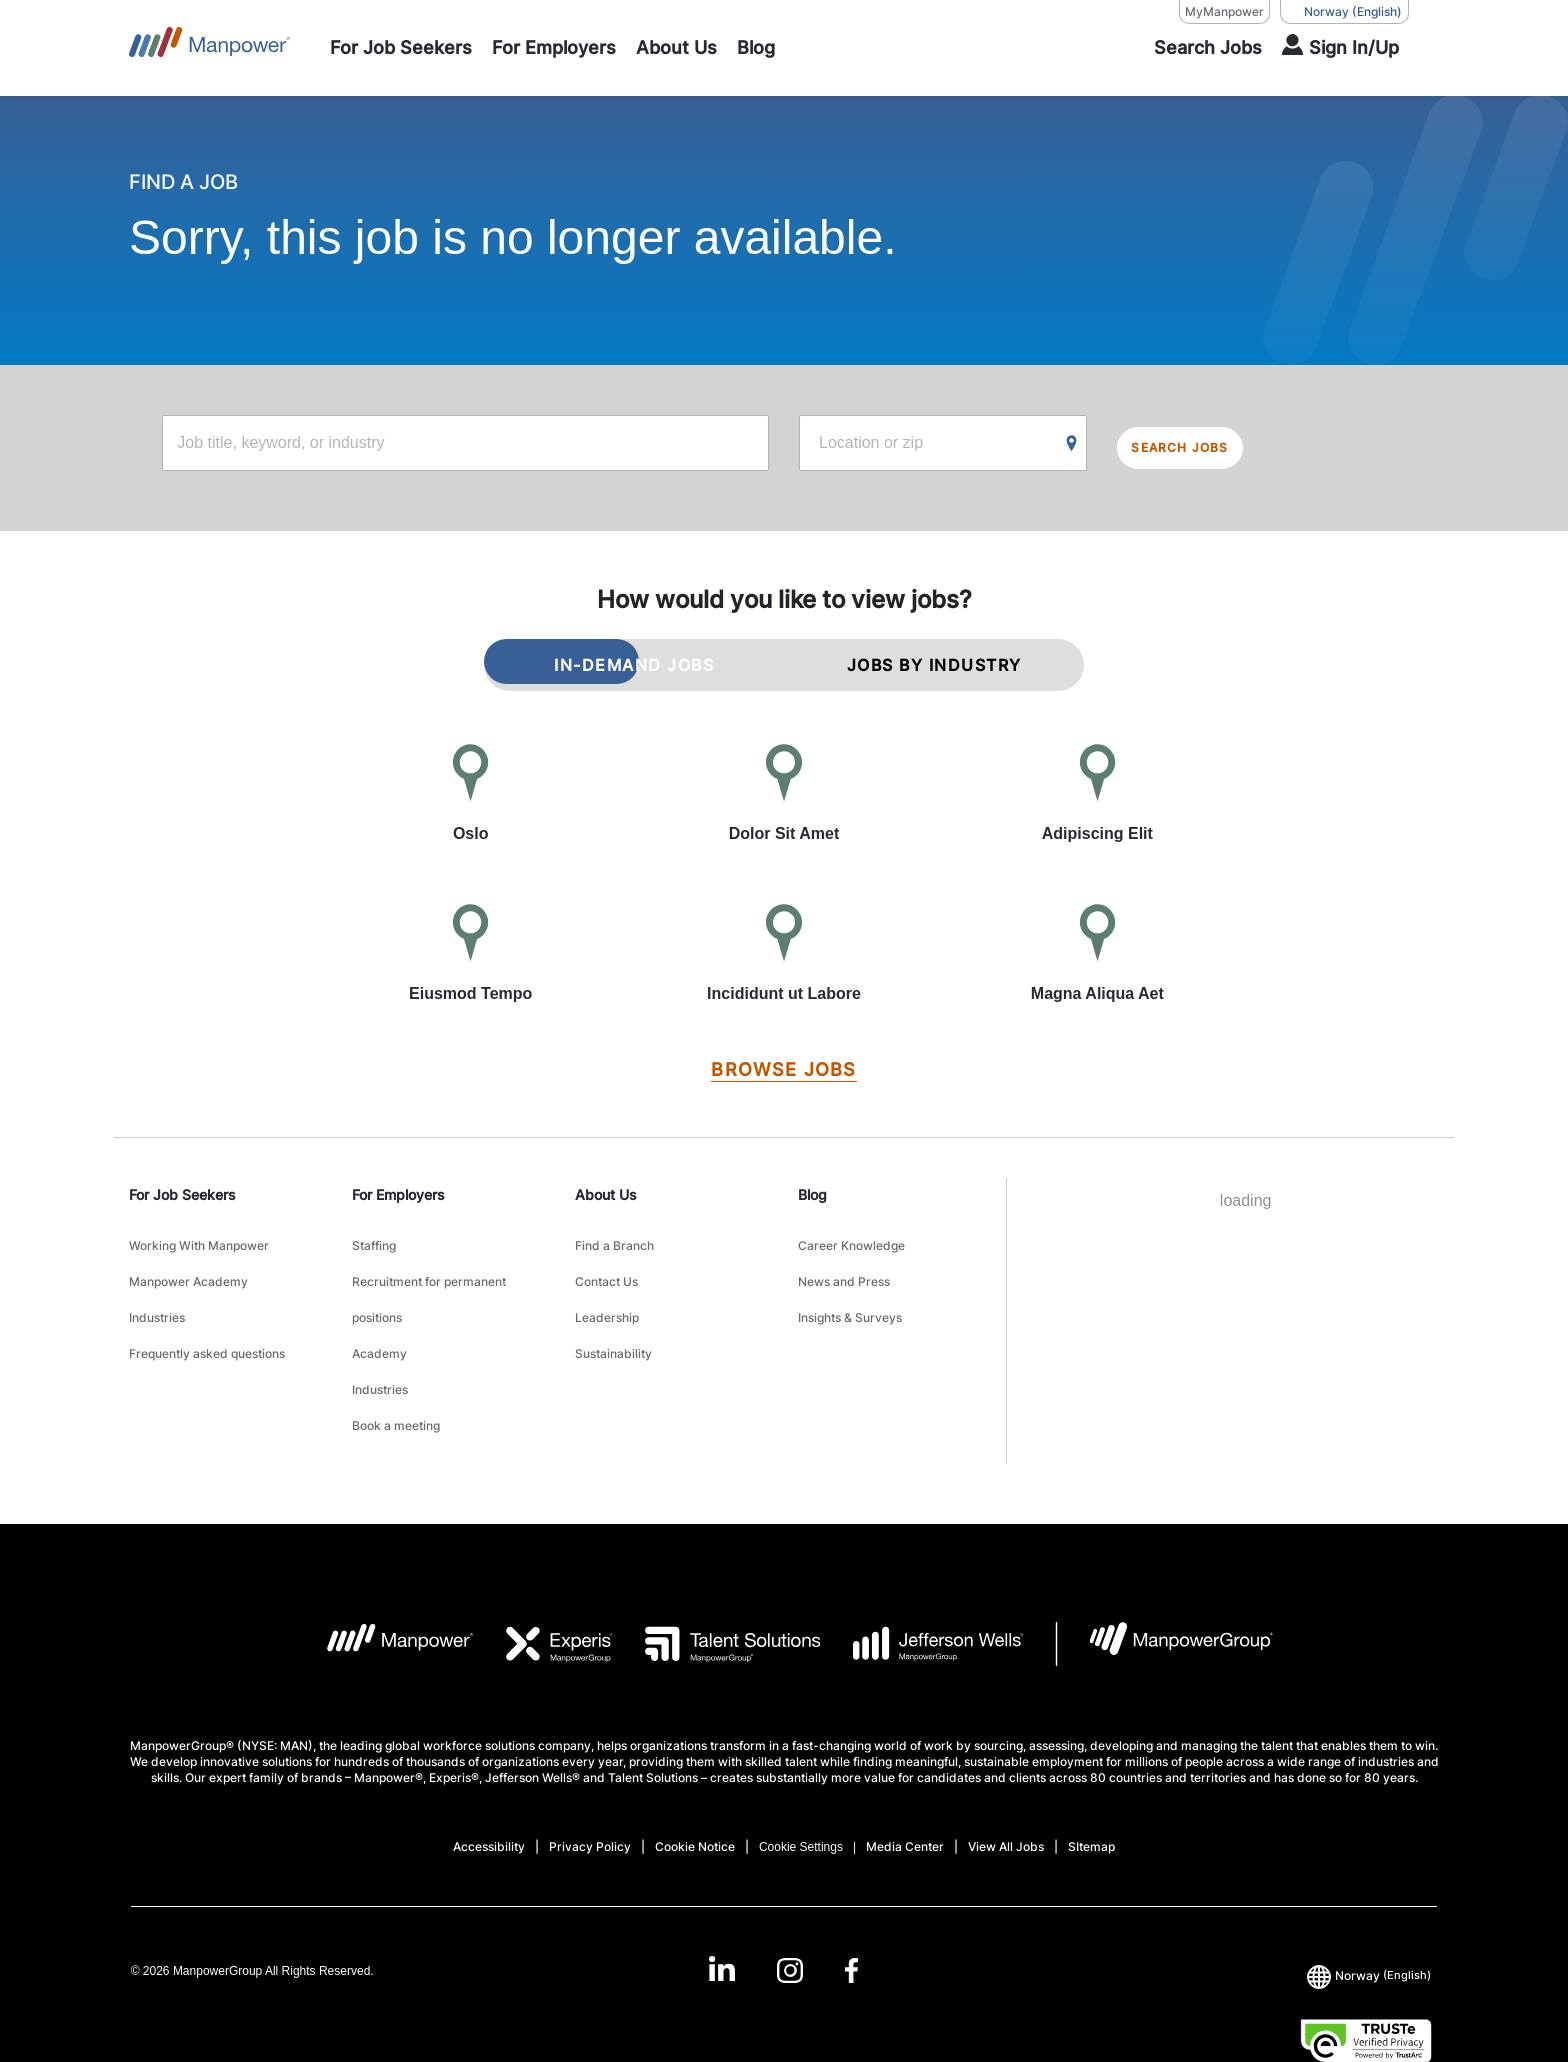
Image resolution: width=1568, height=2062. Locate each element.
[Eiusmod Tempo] (470, 948)
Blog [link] (812, 1187)
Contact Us (606, 1258)
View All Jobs (1006, 1773)
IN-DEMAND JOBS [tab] (634, 658)
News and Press (844, 1258)
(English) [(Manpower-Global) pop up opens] (1344, 12)
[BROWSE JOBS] (783, 1063)
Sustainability (613, 1308)
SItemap (1091, 1773)
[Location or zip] (943, 445)
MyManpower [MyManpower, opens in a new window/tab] (1224, 11)
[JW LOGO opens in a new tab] (922, 1571)
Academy (379, 1308)
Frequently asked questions (207, 1308)
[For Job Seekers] (401, 48)
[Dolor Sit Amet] (783, 788)
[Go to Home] (209, 48)
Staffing (374, 1233)
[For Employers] (554, 48)
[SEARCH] (1195, 48)
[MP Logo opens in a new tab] (384, 1571)
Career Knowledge (851, 1233)
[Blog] (756, 48)
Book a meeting (396, 1358)
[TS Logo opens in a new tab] (716, 1571)
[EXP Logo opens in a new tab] (544, 1571)
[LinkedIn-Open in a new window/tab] (716, 1896)
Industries (157, 1283)
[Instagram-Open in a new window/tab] (790, 1898)
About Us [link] (606, 1187)
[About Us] (676, 48)
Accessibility (489, 1773)
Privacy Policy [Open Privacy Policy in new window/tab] (590, 1773)
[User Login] (1340, 48)
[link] (784, 1898)
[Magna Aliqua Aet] (1097, 948)
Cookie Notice (695, 1773)
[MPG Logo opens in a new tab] (1164, 1571)
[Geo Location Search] (1072, 446)
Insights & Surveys (850, 1283)
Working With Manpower (199, 1233)
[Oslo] (470, 788)
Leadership (607, 1283)
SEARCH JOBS (1200, 445)
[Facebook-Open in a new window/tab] (857, 1898)
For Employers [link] (398, 1187)
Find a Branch (614, 1233)
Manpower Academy (188, 1258)
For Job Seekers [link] (182, 1187)
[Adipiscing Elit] (1097, 788)
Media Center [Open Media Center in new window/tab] (905, 1773)
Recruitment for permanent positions (429, 1271)
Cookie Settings (801, 1774)
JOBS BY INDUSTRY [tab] (934, 658)
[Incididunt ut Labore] (783, 948)
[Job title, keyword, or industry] (465, 445)
